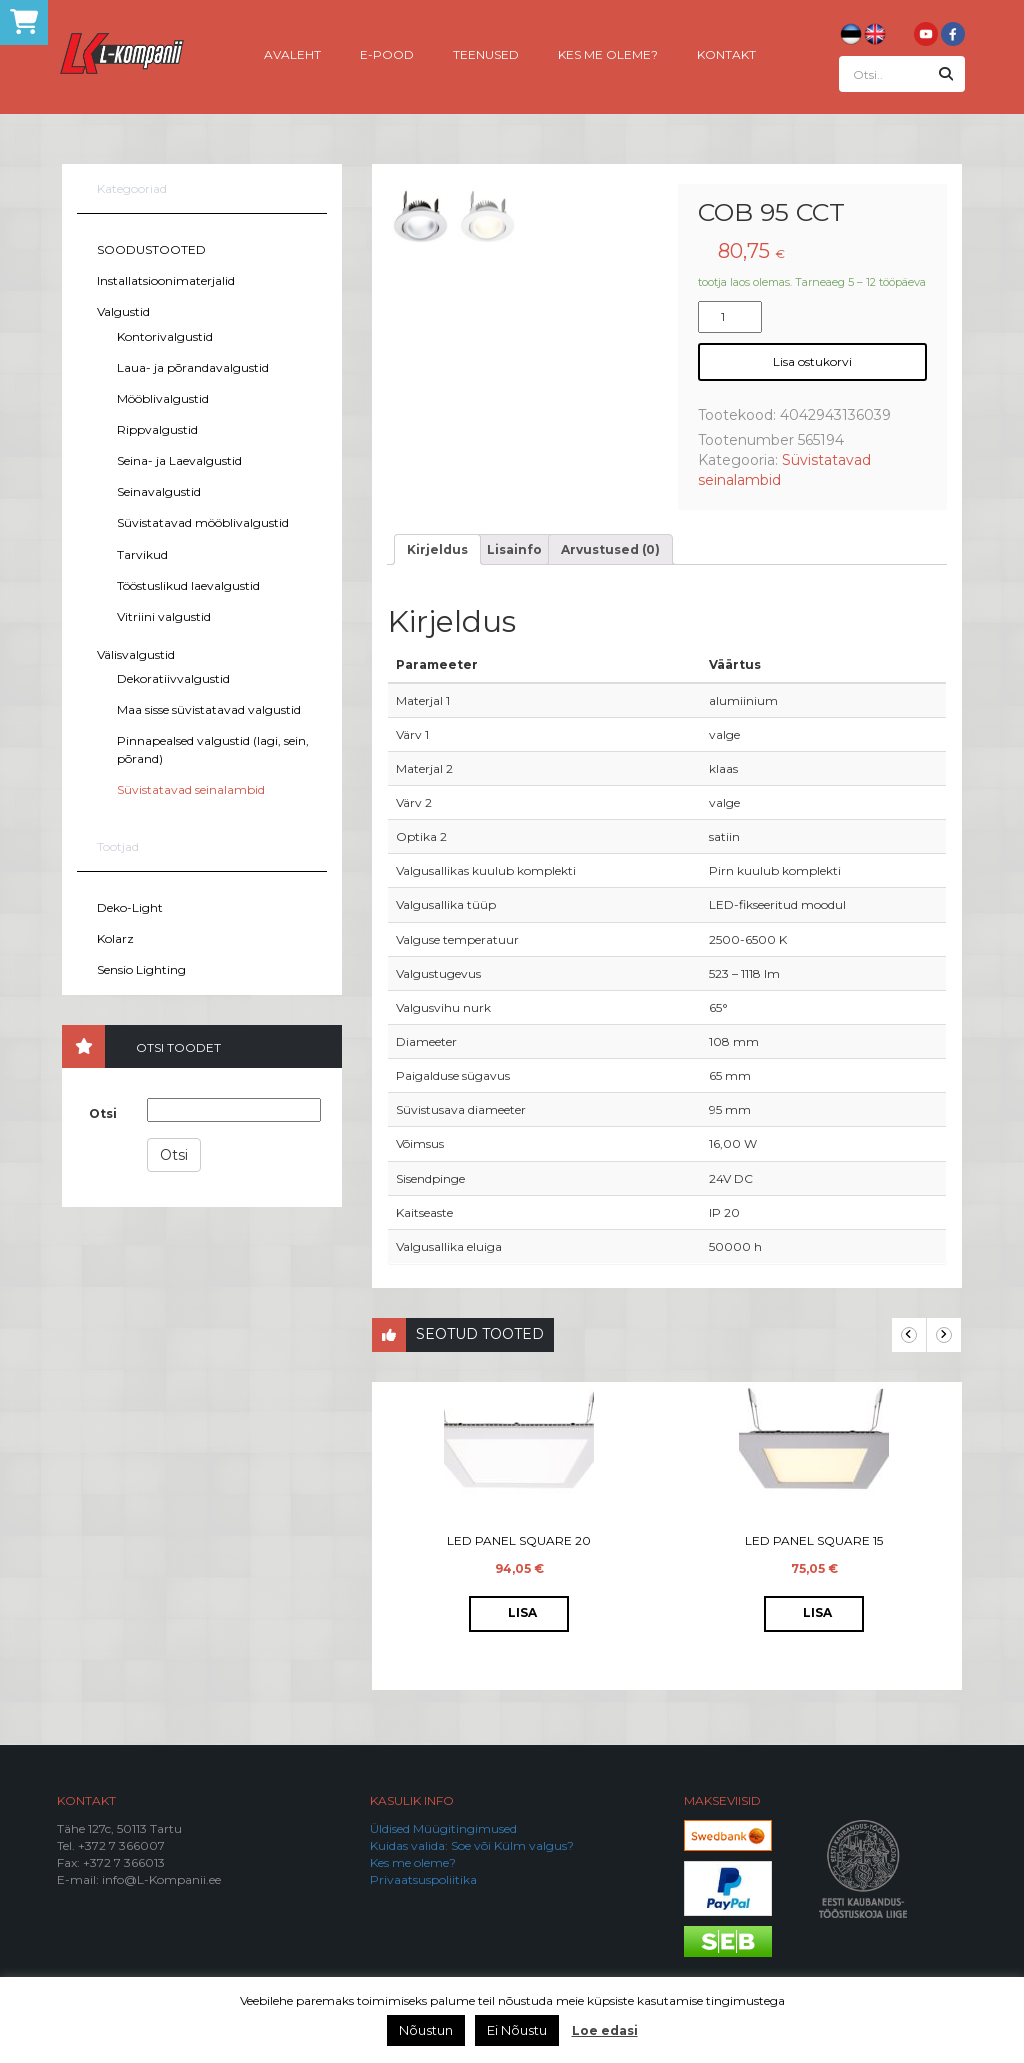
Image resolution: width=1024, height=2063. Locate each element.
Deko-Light (130, 907)
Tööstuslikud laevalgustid (188, 585)
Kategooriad (132, 188)
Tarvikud (142, 554)
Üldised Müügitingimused (443, 1829)
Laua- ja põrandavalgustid (193, 367)
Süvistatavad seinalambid (191, 789)
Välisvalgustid (136, 654)
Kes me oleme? (608, 53)
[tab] (437, 550)
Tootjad (118, 846)
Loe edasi (605, 2030)
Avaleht (292, 53)
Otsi (103, 1113)
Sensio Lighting (141, 969)
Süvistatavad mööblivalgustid (203, 522)
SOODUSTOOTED (151, 249)
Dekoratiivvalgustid (173, 678)
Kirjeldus (437, 550)
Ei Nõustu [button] (517, 2030)
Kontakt (726, 53)
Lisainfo (514, 550)
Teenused (486, 53)
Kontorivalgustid (165, 336)
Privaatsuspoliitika (423, 1880)
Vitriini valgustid (164, 616)
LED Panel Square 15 (814, 1541)
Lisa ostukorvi (812, 361)
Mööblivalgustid (163, 398)
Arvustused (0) (610, 550)
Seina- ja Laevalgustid (179, 460)
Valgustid (123, 311)
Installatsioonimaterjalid (166, 280)
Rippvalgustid (157, 429)
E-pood (387, 53)
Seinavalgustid (159, 491)
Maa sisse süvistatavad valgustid (209, 709)
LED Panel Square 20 (519, 1541)
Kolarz (115, 938)
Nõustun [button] (426, 2030)
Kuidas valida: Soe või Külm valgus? (472, 1846)
